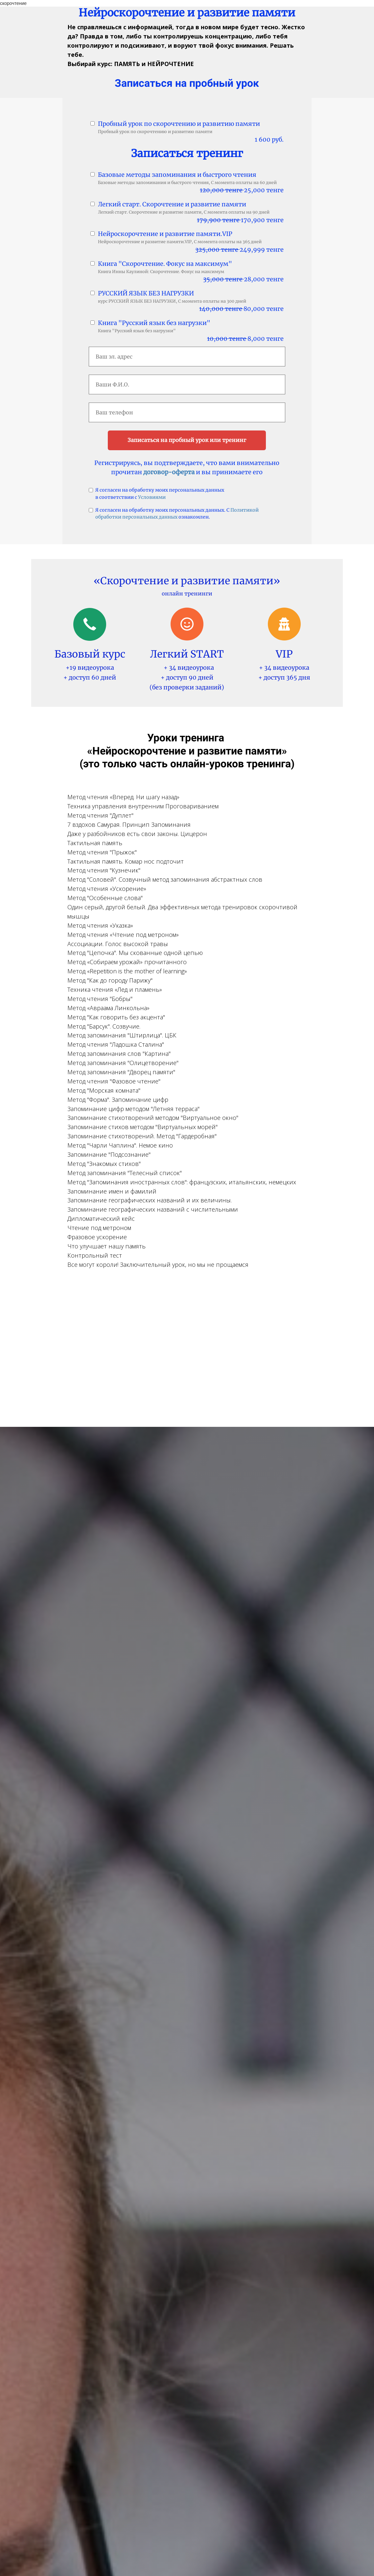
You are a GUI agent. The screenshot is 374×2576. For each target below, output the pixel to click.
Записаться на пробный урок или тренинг (187, 440)
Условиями (152, 497)
